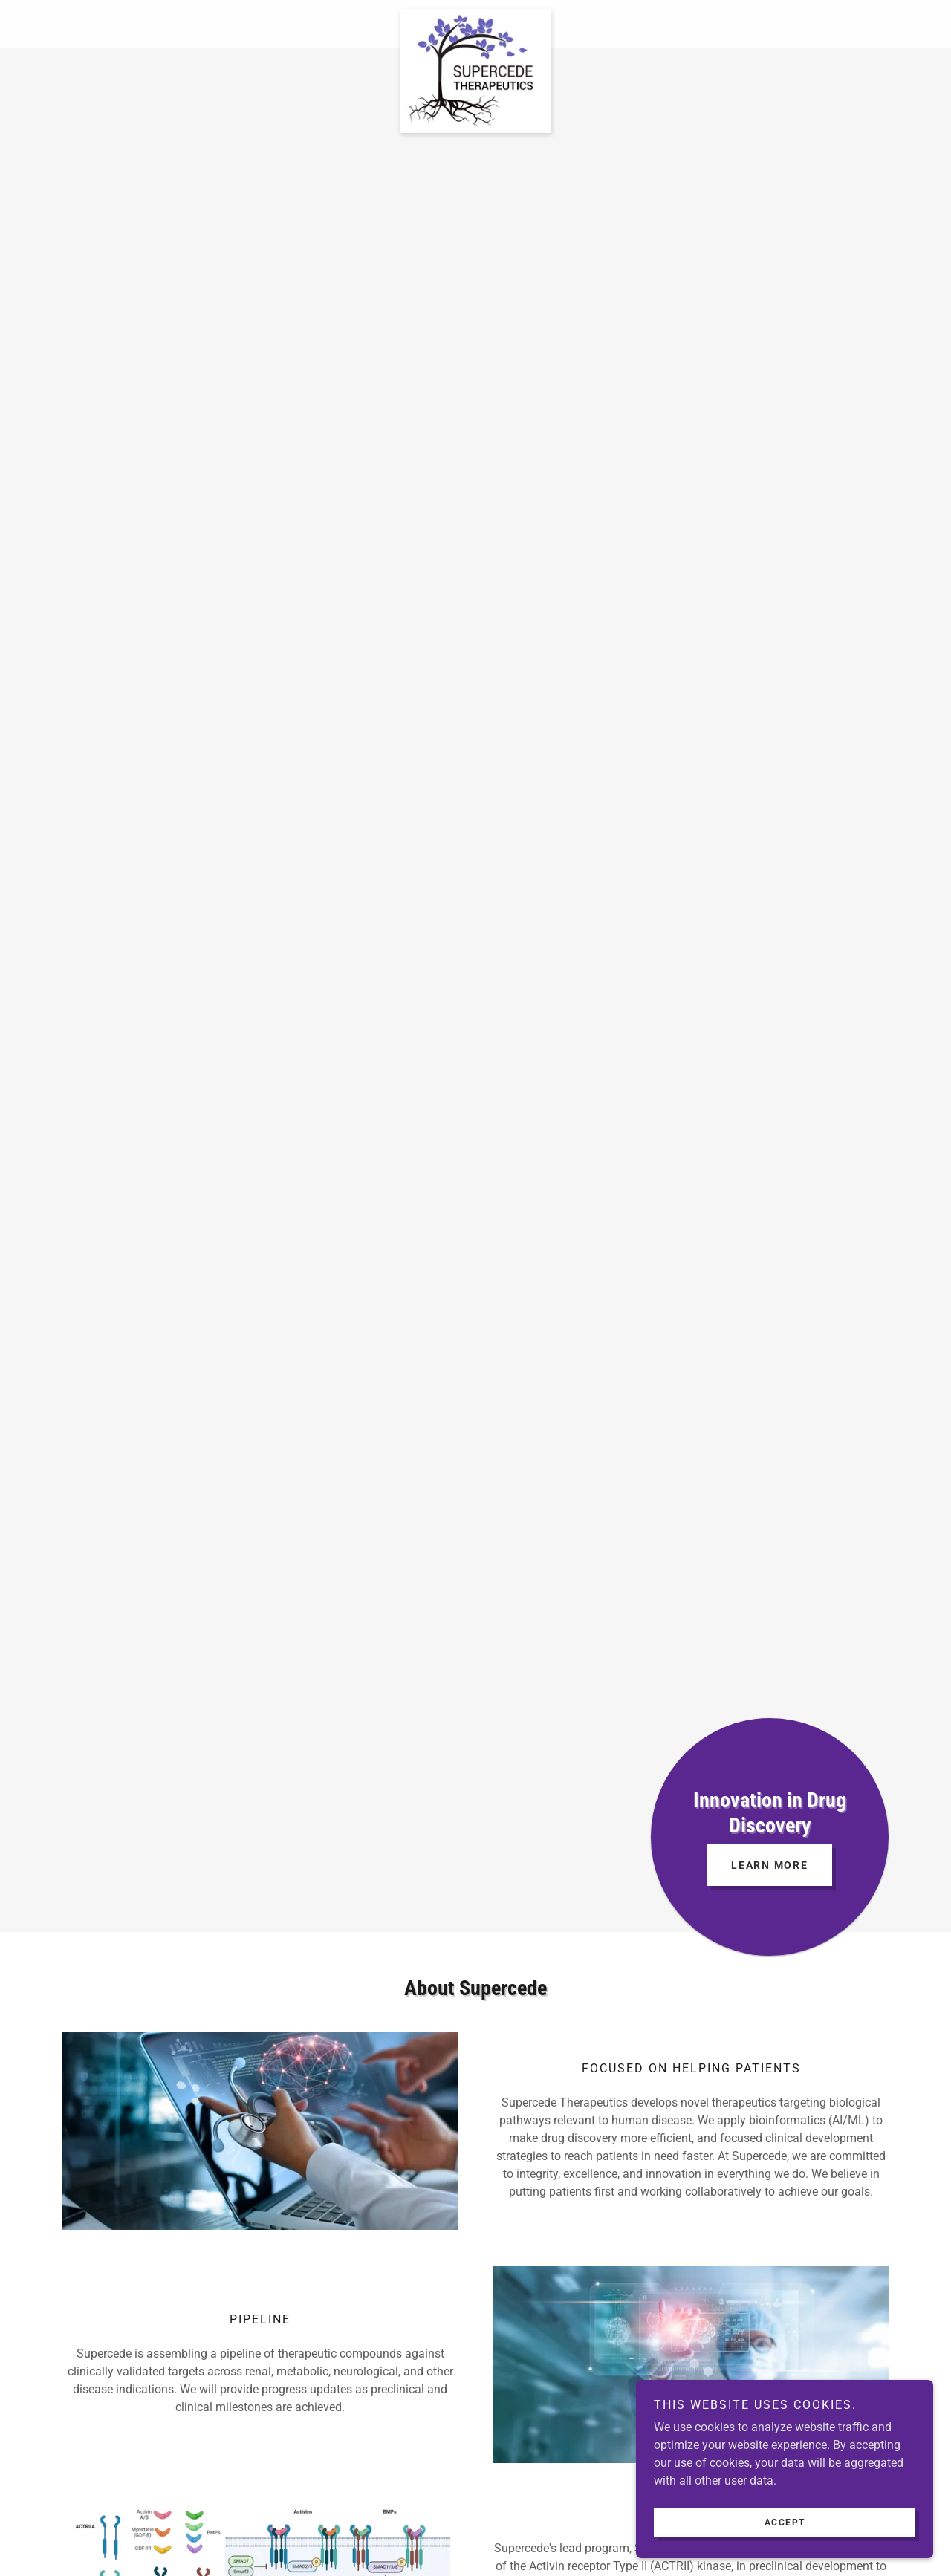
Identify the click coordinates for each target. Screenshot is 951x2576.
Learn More (769, 1865)
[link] (475, 15)
